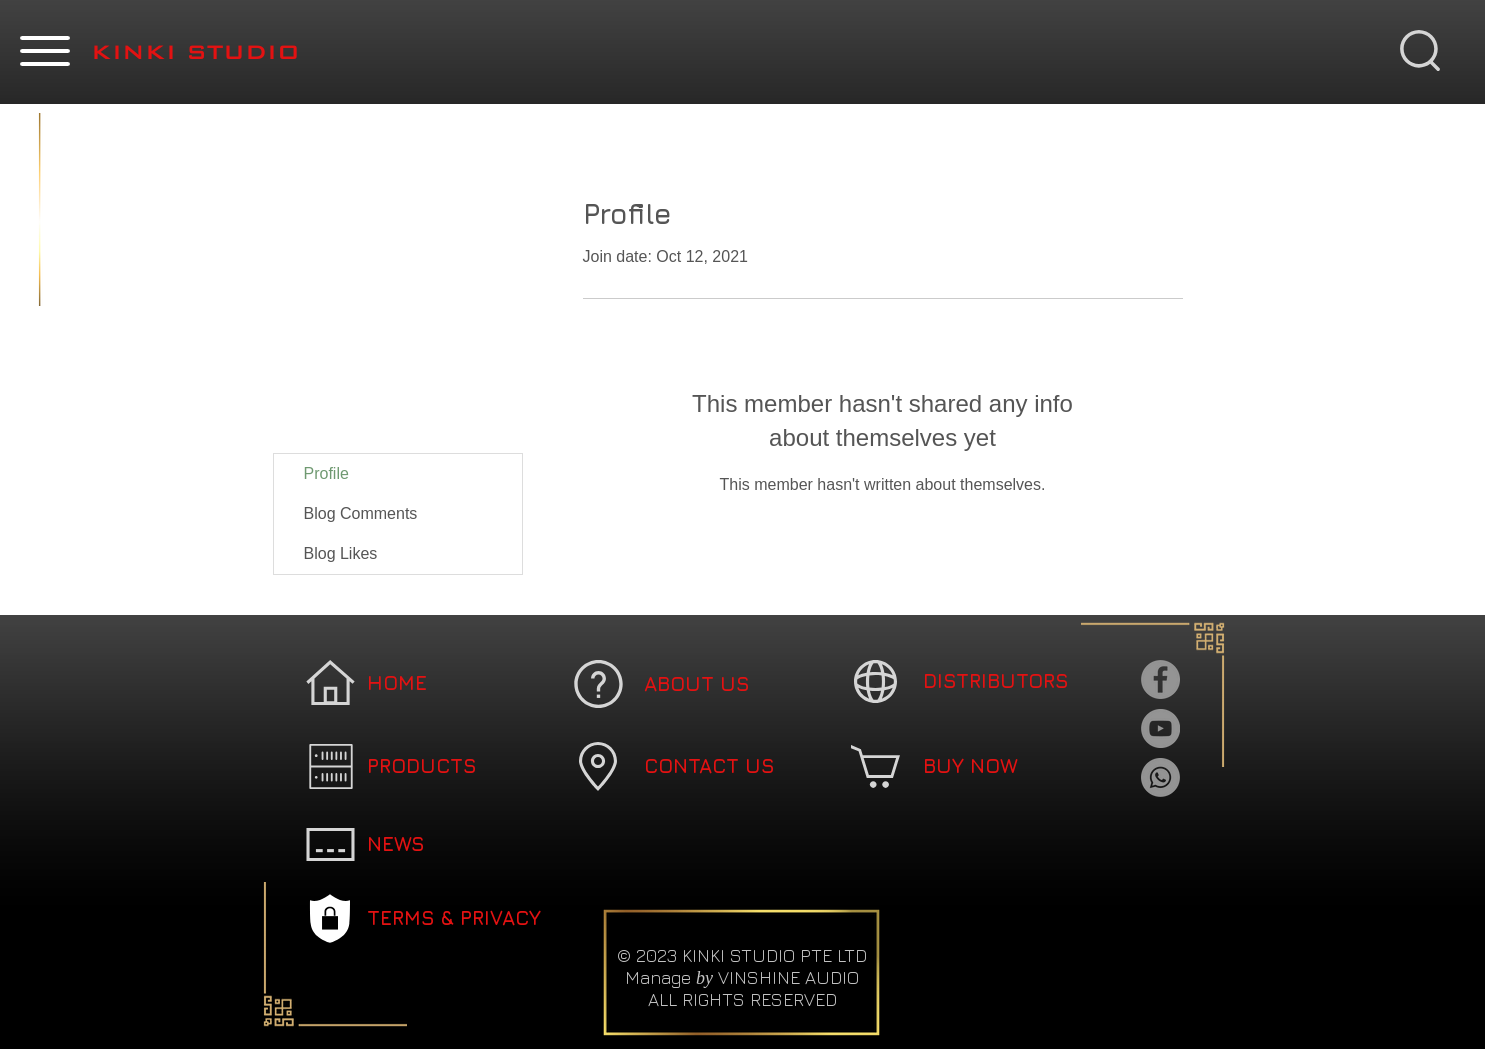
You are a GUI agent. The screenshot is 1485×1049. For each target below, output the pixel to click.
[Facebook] (1160, 679)
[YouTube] (1160, 728)
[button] (45, 51)
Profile (326, 473)
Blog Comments (361, 513)
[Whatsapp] (1160, 777)
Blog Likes (341, 553)
